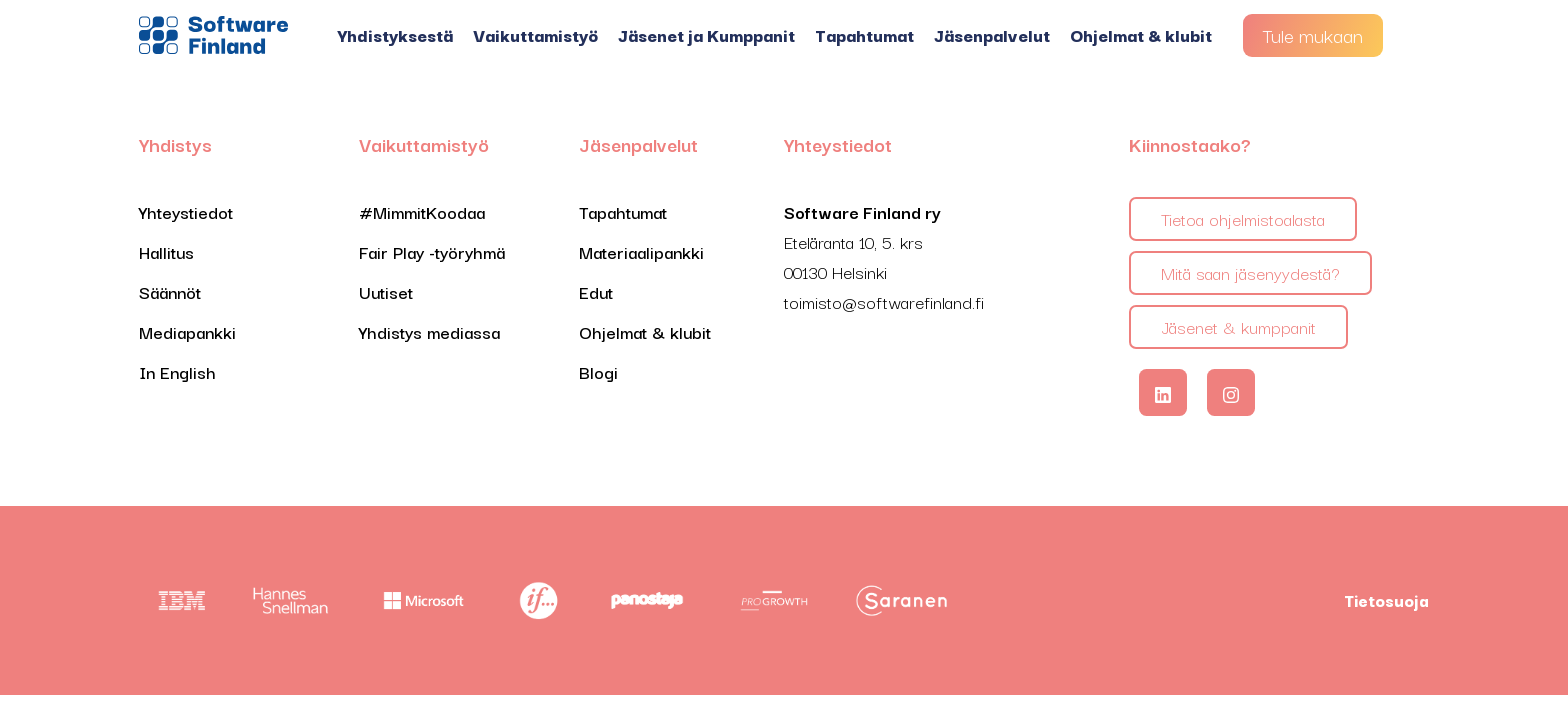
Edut (596, 291)
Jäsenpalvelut (992, 34)
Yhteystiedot (186, 211)
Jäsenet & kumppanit (1238, 326)
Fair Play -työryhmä (432, 251)
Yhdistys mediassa (429, 331)
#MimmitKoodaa (422, 211)
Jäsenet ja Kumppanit (706, 34)
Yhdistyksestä (395, 34)
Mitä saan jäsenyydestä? (1250, 272)
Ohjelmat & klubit (1141, 34)
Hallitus (166, 251)
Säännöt (170, 291)
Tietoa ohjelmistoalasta (1243, 218)
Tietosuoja (1386, 600)
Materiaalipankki (641, 251)
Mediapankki (187, 331)
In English (177, 371)
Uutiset (386, 291)
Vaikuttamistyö (535, 34)
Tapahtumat (864, 34)
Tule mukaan (1313, 35)
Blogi (598, 371)
